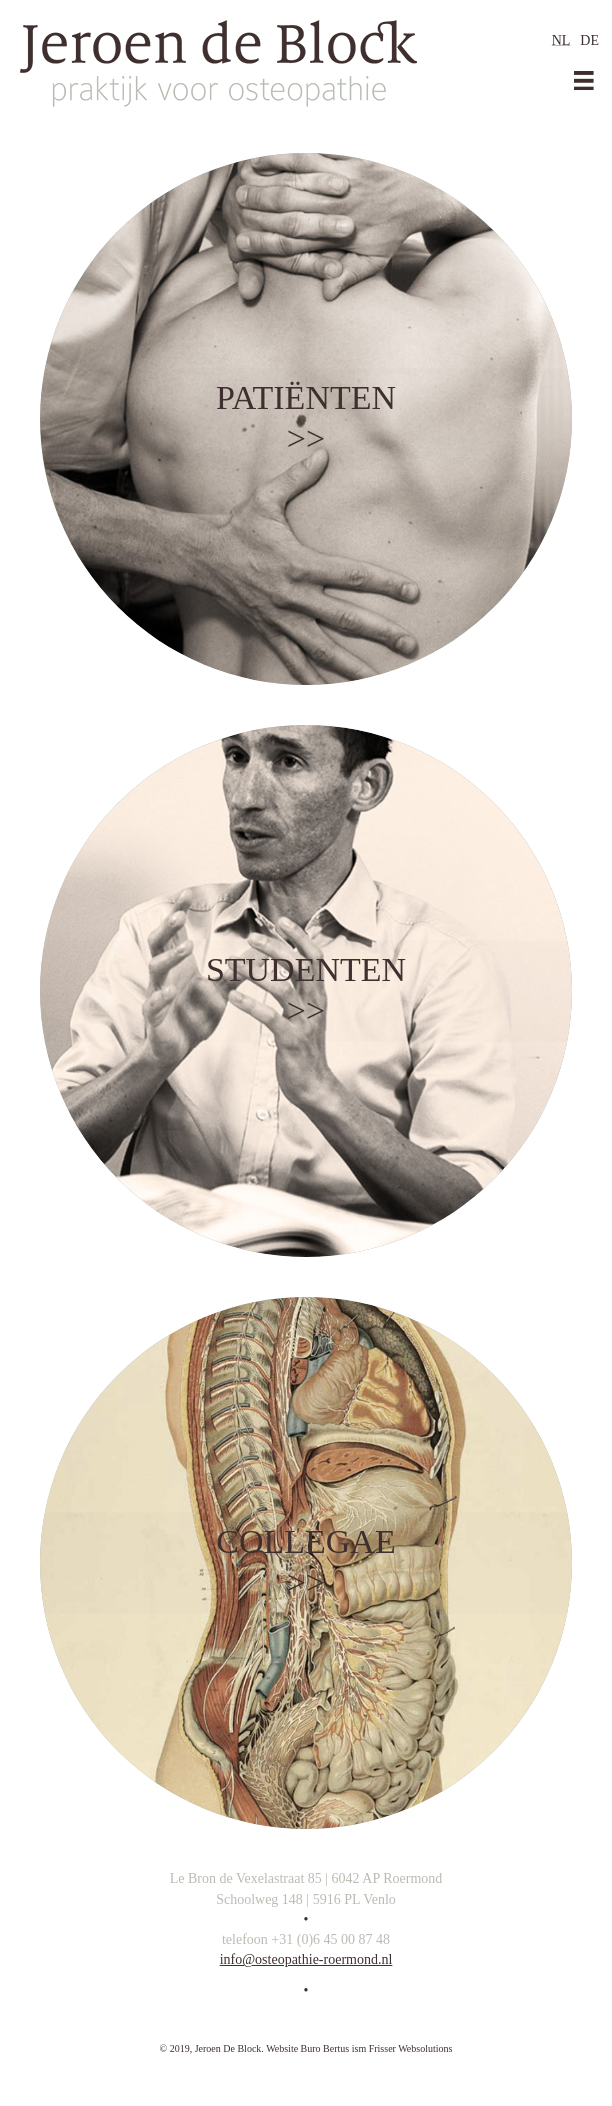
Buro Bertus (325, 2048)
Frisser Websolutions (411, 2048)
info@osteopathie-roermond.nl (306, 1959)
